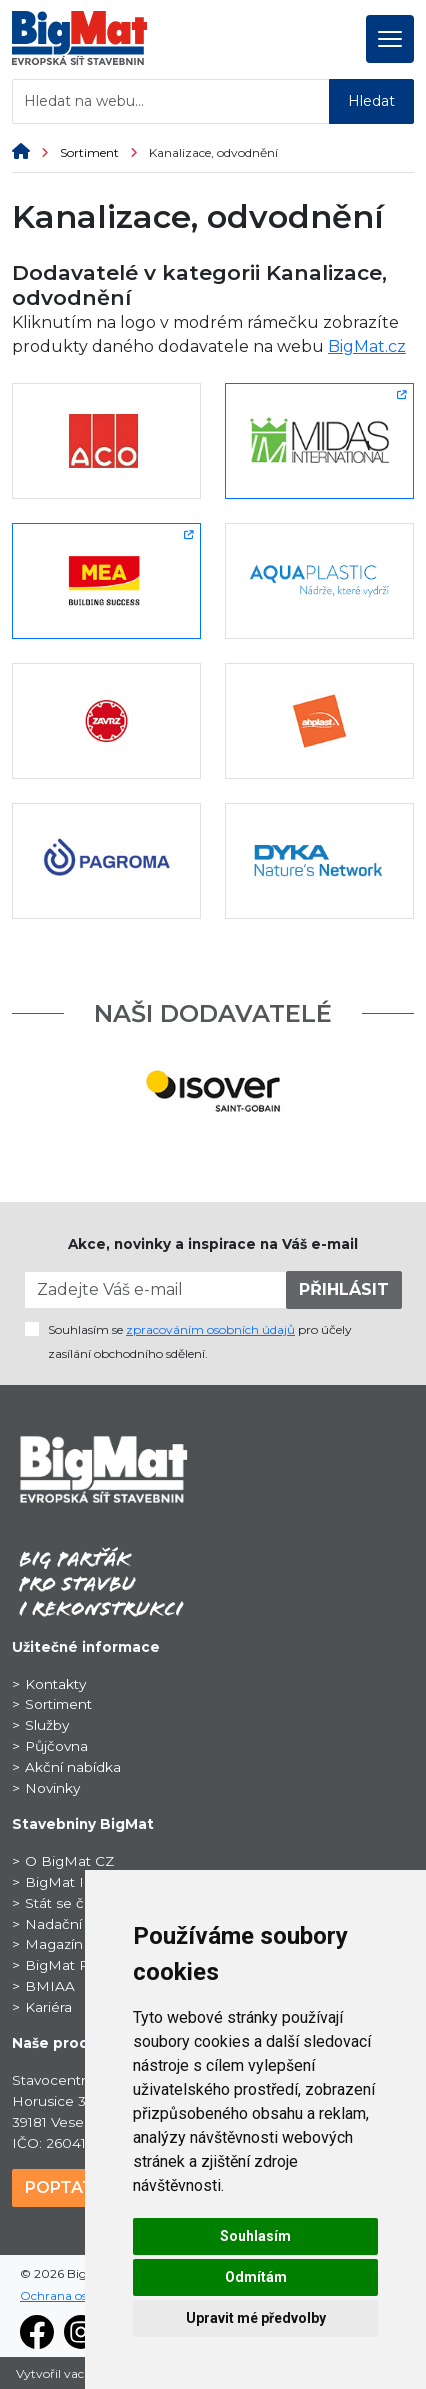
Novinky (52, 1788)
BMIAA (50, 1986)
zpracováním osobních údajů (210, 1329)
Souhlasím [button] (255, 2236)
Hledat (371, 101)
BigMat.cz (367, 346)
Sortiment (104, 152)
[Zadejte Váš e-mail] (155, 1290)
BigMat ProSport (82, 1965)
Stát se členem (76, 1903)
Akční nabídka (73, 1767)
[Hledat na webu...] (171, 101)
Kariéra (48, 2007)
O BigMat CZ (69, 1861)
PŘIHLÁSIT (344, 1289)
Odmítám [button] (256, 2277)
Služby (47, 1725)
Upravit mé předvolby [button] (256, 2318)
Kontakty (55, 1684)
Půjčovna (56, 1746)
